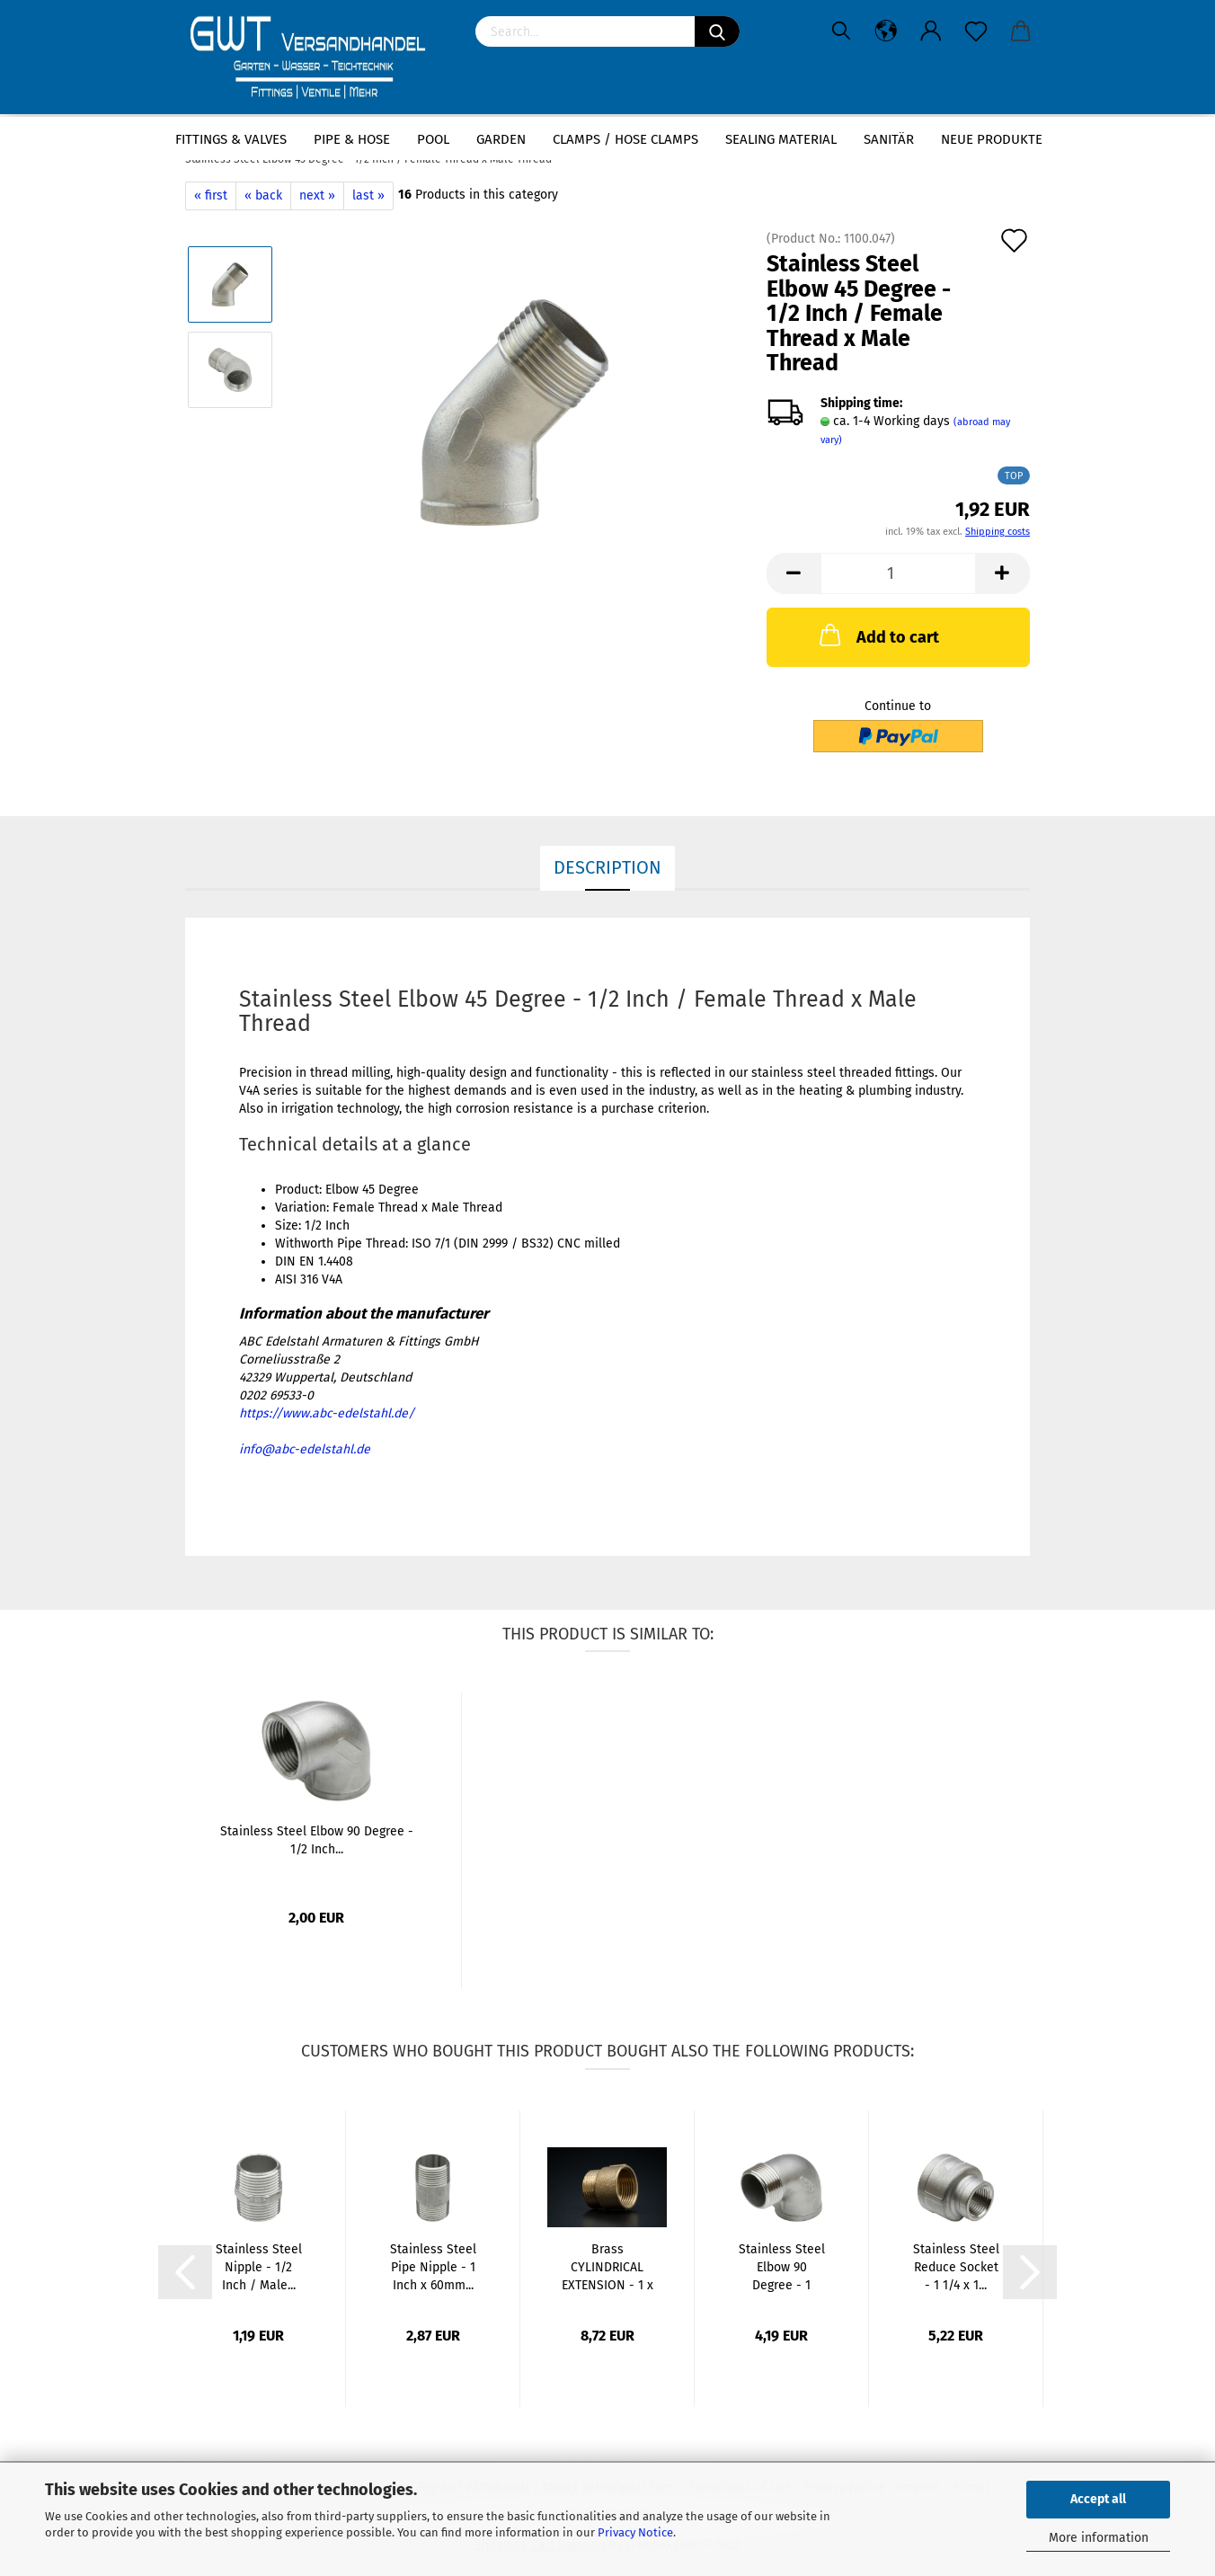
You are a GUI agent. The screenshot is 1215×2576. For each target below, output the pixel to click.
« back (263, 195)
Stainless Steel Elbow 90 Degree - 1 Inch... (782, 2268)
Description (607, 867)
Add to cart (877, 634)
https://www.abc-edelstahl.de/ (326, 1413)
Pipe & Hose (352, 139)
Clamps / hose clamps (625, 139)
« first (210, 195)
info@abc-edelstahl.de (304, 1449)
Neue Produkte (991, 139)
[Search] (717, 31)
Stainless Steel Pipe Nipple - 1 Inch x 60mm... (433, 2267)
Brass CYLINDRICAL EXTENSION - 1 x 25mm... (607, 2268)
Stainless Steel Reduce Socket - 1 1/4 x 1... (956, 2267)
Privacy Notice (635, 2532)
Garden (501, 139)
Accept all (1098, 2499)
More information (1098, 2537)
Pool (433, 139)
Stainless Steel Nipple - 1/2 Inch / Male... (259, 2267)
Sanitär (889, 139)
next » (317, 195)
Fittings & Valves (231, 139)
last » (368, 195)
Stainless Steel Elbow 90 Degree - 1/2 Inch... (316, 1840)
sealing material (781, 139)
